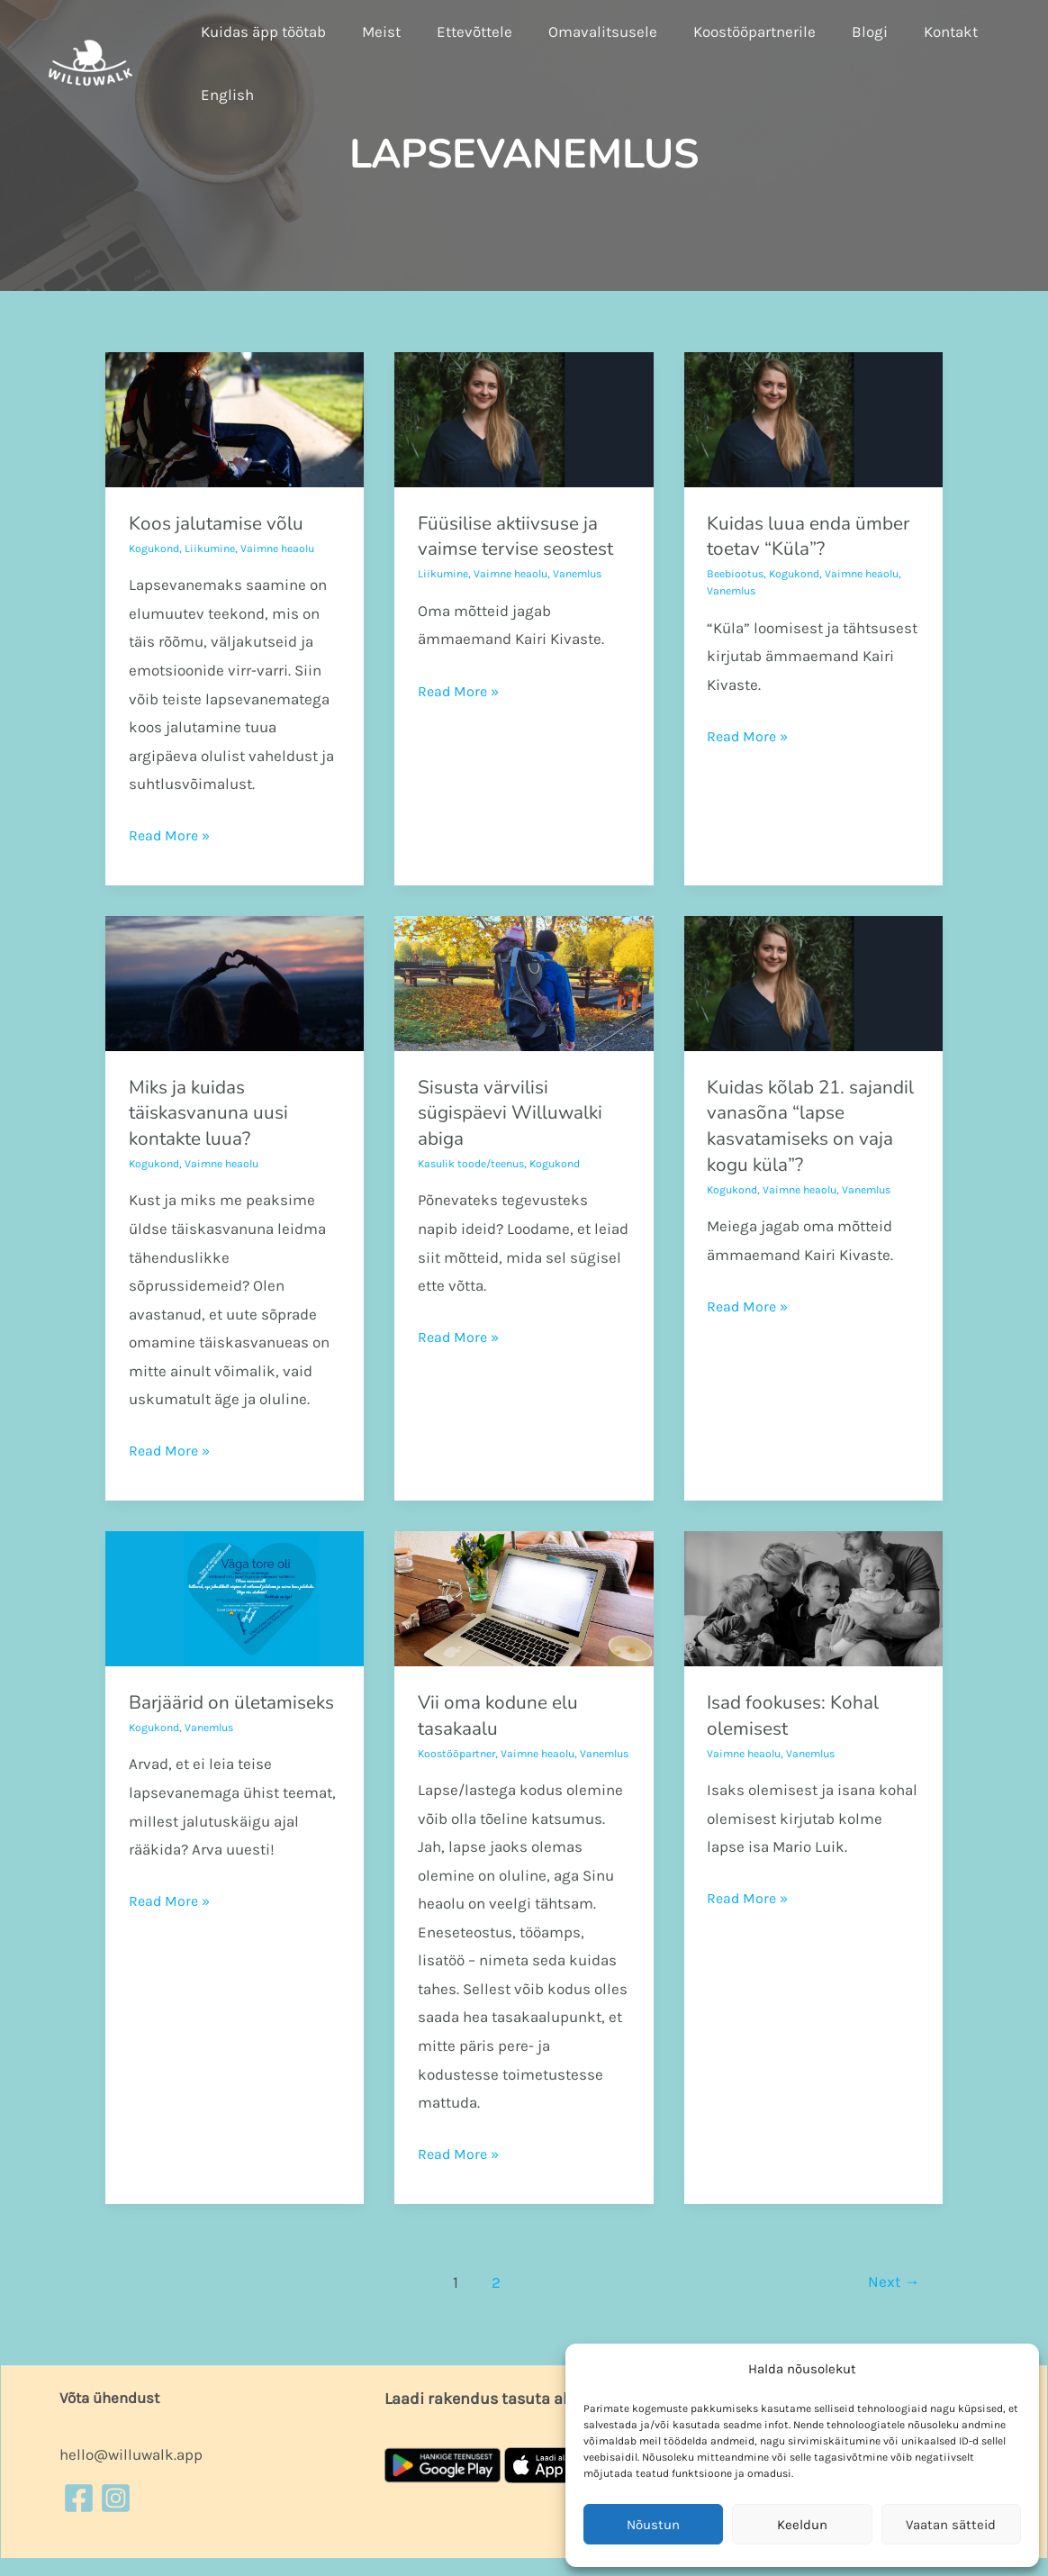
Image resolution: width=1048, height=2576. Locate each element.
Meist (373, 32)
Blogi (840, 32)
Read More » (171, 832)
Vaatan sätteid (951, 2525)
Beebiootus (737, 573)
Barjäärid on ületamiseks (183, 1715)
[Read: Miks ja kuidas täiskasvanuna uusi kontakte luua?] (234, 982)
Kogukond (156, 548)
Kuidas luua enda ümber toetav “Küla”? (802, 536)
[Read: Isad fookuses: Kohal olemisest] (813, 1597)
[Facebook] (79, 2515)
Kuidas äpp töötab (260, 32)
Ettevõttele (461, 32)
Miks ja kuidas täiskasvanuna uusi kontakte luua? (214, 1113)
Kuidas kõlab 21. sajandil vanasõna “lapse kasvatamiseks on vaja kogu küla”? (804, 1126)
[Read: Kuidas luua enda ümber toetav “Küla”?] (813, 418)
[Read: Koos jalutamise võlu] (234, 418)
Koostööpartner (459, 1753)
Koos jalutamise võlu (221, 523)
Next (891, 2299)
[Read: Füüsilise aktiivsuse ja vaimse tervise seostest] (523, 418)
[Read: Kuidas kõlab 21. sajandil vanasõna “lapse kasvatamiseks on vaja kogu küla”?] (813, 982)
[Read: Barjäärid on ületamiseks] (234, 1597)
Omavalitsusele (583, 32)
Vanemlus (590, 573)
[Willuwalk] (90, 61)
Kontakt (916, 32)
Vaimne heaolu (288, 548)
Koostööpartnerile (730, 32)
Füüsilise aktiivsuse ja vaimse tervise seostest (523, 536)
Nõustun (653, 2525)
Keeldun (802, 2525)
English (224, 95)
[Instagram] (115, 2515)
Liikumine (215, 548)
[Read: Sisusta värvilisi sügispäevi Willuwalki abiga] (523, 982)
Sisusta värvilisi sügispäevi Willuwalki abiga (517, 1113)
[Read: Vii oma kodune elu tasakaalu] (523, 1597)
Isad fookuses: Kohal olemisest (799, 1715)
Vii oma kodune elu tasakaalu (504, 1715)
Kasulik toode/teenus (476, 1163)
